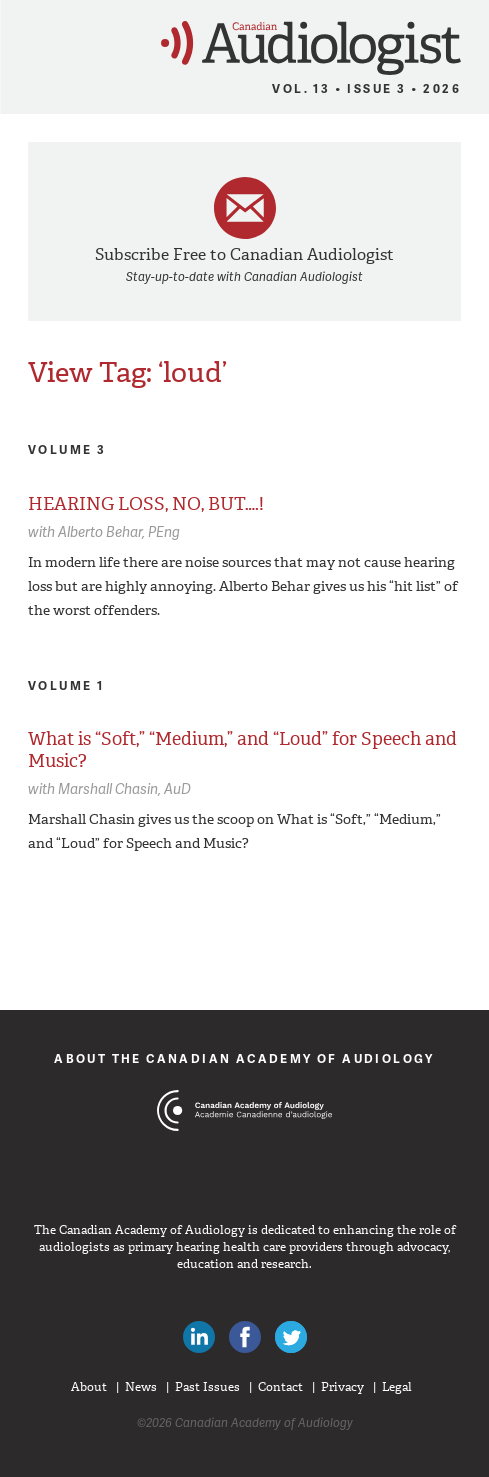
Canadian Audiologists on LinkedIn (199, 1337)
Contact (280, 1387)
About (89, 1387)
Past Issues (207, 1387)
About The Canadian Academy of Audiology (244, 1058)
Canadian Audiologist (311, 48)
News (141, 1387)
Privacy (342, 1387)
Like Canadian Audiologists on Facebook (245, 1337)
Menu (24, 42)
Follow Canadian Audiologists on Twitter (291, 1337)
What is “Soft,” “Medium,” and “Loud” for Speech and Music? (242, 750)
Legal (397, 1387)
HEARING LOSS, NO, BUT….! (146, 504)
